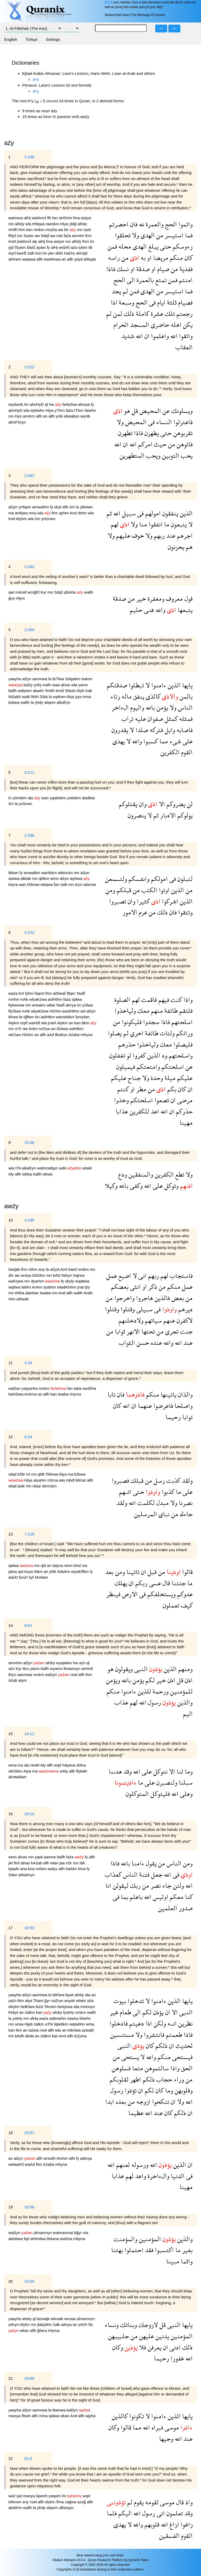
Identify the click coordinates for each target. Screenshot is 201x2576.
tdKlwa (58, 1995)
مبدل (162, 1502)
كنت (175, 999)
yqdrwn (59, 696)
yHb (60, 416)
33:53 (29, 1928)
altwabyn (72, 416)
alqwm (50, 702)
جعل (156, 1874)
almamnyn (43, 2232)
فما (188, 235)
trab (88, 690)
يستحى (129, 2056)
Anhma (31, 1394)
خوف (137, 535)
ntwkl (35, 1765)
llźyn (12, 1674)
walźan (15, 1388)
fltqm (71, 993)
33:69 (29, 2378)
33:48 (29, 1142)
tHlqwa (39, 224)
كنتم (123, 1089)
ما (166, 524)
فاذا (110, 268)
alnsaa (84, 404)
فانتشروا (153, 2034)
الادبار (167, 815)
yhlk (53, 1571)
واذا (187, 999)
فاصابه (184, 729)
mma (86, 696)
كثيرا (142, 901)
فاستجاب (180, 1275)
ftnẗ (17, 1863)
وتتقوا (185, 912)
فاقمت (148, 999)
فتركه (155, 729)
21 (10, 2378)
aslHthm (55, 999)
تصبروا (117, 901)
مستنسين (122, 2034)
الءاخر (120, 707)
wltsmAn (66, 872)
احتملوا (133, 2249)
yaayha (15, 679)
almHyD (37, 404)
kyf (32, 1577)
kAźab (37, 1863)
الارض (129, 1594)
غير (114, 2012)
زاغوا (186, 2524)
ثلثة (171, 302)
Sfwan (71, 690)
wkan (25, 2330)
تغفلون (117, 1055)
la (78, 507)
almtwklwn (17, 1777)
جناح (133, 1077)
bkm (86, 1023)
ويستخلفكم (161, 1594)
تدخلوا (135, 2000)
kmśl (60, 690)
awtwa (14, 878)
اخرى (136, 1033)
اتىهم (125, 1491)
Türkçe (31, 39)
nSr (69, 1863)
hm (38, 518)
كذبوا (167, 1491)
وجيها (166, 2438)
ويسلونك (181, 410)
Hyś (19, 416)
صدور (185, 1907)
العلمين (167, 1907)
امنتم (185, 279)
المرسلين (145, 1513)
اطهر (135, 2079)
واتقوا (185, 335)
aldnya (86, 2158)
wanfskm (49, 872)
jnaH (52, 1023)
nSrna (53, 1480)
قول (188, 598)
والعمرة (154, 224)
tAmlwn (41, 1577)
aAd (51, 1034)
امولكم (158, 878)
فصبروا (120, 1480)
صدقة (142, 268)
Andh (88, 1293)
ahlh (59, 253)
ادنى (174, 2347)
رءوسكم (182, 246)
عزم (142, 912)
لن (189, 803)
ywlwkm (74, 798)
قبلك (136, 1480)
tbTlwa (58, 679)
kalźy (29, 685)
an (64, 259)
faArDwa (16, 1394)
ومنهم (185, 1668)
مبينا (172, 2261)
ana (24, 1868)
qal (21, 1571)
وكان (117, 2347)
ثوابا (119, 1331)
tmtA (12, 241)
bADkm (39, 1275)
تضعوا (161, 1100)
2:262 (29, 475)
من (159, 235)
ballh (13, 690)
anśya (26, 1275)
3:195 (29, 1220)
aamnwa (40, 679)
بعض (177, 1297)
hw (52, 404)
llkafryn (61, 1034)
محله (124, 246)
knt (22, 993)
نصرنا (185, 1502)
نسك (122, 268)
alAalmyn (26, 1874)
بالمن (185, 696)
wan (45, 798)
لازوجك (147, 2324)
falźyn (67, 1275)
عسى (154, 1583)
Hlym (20, 598)
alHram (15, 259)
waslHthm (71, 1011)
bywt (70, 1995)
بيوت (120, 2000)
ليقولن (120, 1885)
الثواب (127, 1342)
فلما (112, 2513)
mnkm (40, 229)
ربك (135, 1885)
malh (47, 685)
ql (47, 404)
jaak (22, 1486)
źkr (11, 1275)
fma (77, 218)
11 (10, 1362)
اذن (188, 1680)
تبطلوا (135, 685)
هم (188, 546)
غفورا (176, 2358)
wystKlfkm (80, 1571)
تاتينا (132, 1571)
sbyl (58, 507)
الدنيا (177, 2175)
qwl (11, 592)
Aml (64, 1269)
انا (108, 1885)
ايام (160, 302)
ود (163, 1055)
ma (11, 513)
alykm (50, 2502)
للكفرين (138, 1111)
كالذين (120, 2416)
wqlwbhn (77, 2024)
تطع (179, 1174)
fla (90, 2324)
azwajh (88, 2030)
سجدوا (150, 1021)
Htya (64, 224)
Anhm (37, 1287)
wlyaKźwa (38, 999)
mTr (19, 1028)
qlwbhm (15, 2507)
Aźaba (74, 1034)
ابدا (109, 2101)
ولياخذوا (125, 1010)
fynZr (24, 1577)
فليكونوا (131, 1021)
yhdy (39, 702)
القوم (186, 752)
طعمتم (173, 2034)
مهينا (186, 1122)
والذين (184, 1702)
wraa (20, 2024)
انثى (135, 1286)
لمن (116, 313)
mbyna (79, 2238)
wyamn (57, 1668)
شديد (127, 335)
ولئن (177, 1885)
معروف (173, 598)
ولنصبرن (166, 1782)
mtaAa (73, 2018)
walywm (25, 690)
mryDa (52, 229)
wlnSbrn (16, 1771)
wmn (55, 878)
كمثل (170, 718)
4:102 (29, 932)
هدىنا (115, 1771)
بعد (109, 1571)
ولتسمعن (116, 878)
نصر (155, 1885)
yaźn (13, 2000)
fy (49, 247)
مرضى (184, 1100)
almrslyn (49, 1486)
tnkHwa (75, 2030)
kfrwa (13, 1017)
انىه (171, 2023)
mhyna (86, 1034)
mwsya (15, 2416)
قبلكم (123, 889)
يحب (186, 455)
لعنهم (122, 2164)
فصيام (185, 302)
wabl (26, 696)
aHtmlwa (38, 2238)
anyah (70, 2000)
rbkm (39, 1571)
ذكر (152, 1286)
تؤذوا (130, 2090)
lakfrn (26, 1287)
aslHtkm (48, 1017)
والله (159, 609)
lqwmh (42, 2496)
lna (21, 1765)
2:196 (29, 157)
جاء (166, 1885)
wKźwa (15, 1034)
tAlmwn (15, 2502)
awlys (53, 1868)
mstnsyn (87, 2006)
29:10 (29, 1814)
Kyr (44, 592)
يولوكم (184, 815)
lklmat (81, 1480)
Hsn (12, 1299)
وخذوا (121, 1100)
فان (133, 224)
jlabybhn (45, 2324)
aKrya (71, 1005)
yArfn (83, 2324)
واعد (139, 2175)
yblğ (73, 224)
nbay (37, 1486)
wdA (63, 1168)
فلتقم (185, 1010)
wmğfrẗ (34, 592)
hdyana (69, 1765)
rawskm (53, 224)
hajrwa (79, 1275)
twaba (63, 1394)
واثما (186, 2261)
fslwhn (85, 2018)
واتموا (185, 224)
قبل (151, 1571)
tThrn (79, 410)
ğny (12, 598)
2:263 (29, 566)
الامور (129, 912)
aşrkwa (76, 878)
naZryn (57, 2000)
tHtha (20, 1293)
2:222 (29, 367)
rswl (74, 1674)
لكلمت (145, 1502)
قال (165, 1583)
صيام (162, 268)
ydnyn (14, 2324)
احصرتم (119, 224)
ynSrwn (25, 803)
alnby (51, 1663)
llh (49, 218)
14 (10, 1625)
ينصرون (137, 815)
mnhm (14, 999)
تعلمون (174, 2513)
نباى (163, 1513)
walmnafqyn (48, 1168)
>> (174, 28)
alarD (13, 1577)
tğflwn (29, 1017)
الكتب (148, 889)
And (74, 513)
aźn (82, 1663)
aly (35, 241)
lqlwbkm (61, 2024)
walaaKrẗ (16, 2164)
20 (10, 2281)
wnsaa (70, 2318)
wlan (54, 1863)
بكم (171, 1089)
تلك (169, 313)
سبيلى (144, 1309)
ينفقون (169, 513)
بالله (149, 707)
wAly (64, 1771)
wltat (51, 1005)
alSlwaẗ (60, 993)
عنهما (144, 1405)
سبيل (128, 513)
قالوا (187, 1571)
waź (12, 2496)
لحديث (183, 2045)
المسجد (139, 324)
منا (142, 524)
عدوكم (184, 1594)
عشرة (156, 313)
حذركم (183, 1111)
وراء (178, 2079)
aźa (74, 247)
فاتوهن (184, 444)
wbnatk (57, 2318)
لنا (179, 1771)
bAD (57, 1275)
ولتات (166, 1033)
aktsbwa (16, 2238)
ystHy (18, 2018)
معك (142, 1010)
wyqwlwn (64, 1663)
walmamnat (63, 2232)
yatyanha (30, 1388)
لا (190, 524)
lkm (26, 1668)
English (10, 39)
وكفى (135, 1185)
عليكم (184, 1077)
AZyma (80, 2036)
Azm (79, 884)
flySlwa (15, 1011)
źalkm (30, 2012)
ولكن (159, 2023)
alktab (26, 878)
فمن (112, 246)
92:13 (109, 2)
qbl (44, 1565)
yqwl (39, 1857)
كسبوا (150, 741)
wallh (88, 592)
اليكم (124, 2513)
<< (161, 28)
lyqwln (14, 1868)
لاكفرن (184, 1320)
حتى (164, 246)
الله (173, 335)
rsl (28, 1474)
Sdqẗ (45, 235)
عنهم (168, 1320)
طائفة (170, 1010)
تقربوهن (182, 432)
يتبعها (184, 609)
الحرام (121, 324)
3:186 (29, 835)
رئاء (115, 696)
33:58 (29, 2207)
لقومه (151, 2502)
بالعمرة (144, 279)
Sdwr (13, 1874)
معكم (175, 1896)
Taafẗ (80, 993)
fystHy (69, 2012)
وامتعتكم (147, 1066)
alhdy (20, 224)
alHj (28, 218)
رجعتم (184, 313)
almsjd (81, 253)
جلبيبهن (118, 2335)
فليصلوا (182, 1044)
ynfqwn (25, 507)
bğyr (78, 2232)
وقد (127, 1771)
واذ (188, 2502)
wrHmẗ (87, 1668)
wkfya (28, 1174)
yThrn (60, 410)
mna (33, 513)
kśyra (13, 884)
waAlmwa (53, 259)
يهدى (119, 741)
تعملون (171, 1605)
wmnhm (15, 1663)
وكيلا (111, 1185)
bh (67, 229)
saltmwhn (58, 2018)
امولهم (152, 513)
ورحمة (160, 1691)
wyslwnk (16, 404)
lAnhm (63, 2158)
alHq (34, 2018)
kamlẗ (22, 253)
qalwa (14, 1565)
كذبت (172, 1480)
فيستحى (182, 2056)
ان (146, 335)
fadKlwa (28, 2006)
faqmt (40, 993)
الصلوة (122, 999)
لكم (149, 1680)
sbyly (70, 1281)
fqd (27, 2238)
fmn (22, 229)
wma (13, 1765)
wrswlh (50, 2158)
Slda (44, 696)
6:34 (28, 1437)
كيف (186, 1605)
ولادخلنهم (131, 1320)
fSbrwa (52, 1474)
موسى (171, 2427)
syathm (50, 1287)
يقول (150, 1863)
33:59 (29, 2281)
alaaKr (39, 690)
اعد (154, 1111)
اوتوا (163, 889)
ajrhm (64, 513)
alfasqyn (66, 2507)
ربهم (158, 535)
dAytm (14, 2006)
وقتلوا (127, 1309)
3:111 (29, 772)
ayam (41, 247)
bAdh (20, 2036)
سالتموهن (156, 2068)
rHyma (75, 1394)
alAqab (90, 259)
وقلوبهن (183, 2090)
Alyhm (22, 518)
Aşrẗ (12, 253)
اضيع (124, 1275)
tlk (90, 247)
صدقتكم (117, 685)
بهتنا (117, 2249)
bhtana (53, 2238)
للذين (143, 1691)
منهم (156, 1010)
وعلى (185, 1793)
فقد (148, 2249)
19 (10, 2207)
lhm (55, 513)
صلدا (141, 729)
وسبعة (125, 302)
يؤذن (158, 2012)
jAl (11, 1863)
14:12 (29, 1733)
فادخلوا (119, 2023)
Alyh (81, 690)
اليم (188, 1713)
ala (31, 798)
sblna (81, 1765)
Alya (70, 696)
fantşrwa (66, 2006)
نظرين (185, 2023)
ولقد (186, 1480)
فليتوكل (159, 1793)
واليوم (136, 707)
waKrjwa (16, 1281)
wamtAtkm (65, 1017)
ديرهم (185, 1309)
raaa (56, 685)
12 (10, 1437)
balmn (87, 679)
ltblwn (14, 872)
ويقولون (123, 1668)
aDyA (55, 1269)
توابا (187, 1416)
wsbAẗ (65, 247)
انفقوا (155, 524)
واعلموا (159, 335)
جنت (185, 1331)
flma (60, 2502)
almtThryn (17, 422)
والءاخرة (157, 2175)
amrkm (29, 416)
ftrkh (35, 696)
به (142, 257)
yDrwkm (20, 798)
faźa (68, 235)
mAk (24, 999)
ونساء (112, 2324)
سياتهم (152, 1320)
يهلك (121, 1583)
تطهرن (125, 432)
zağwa (71, 2502)
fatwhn (90, 410)
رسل (158, 1480)
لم (124, 291)
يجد (116, 291)
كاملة (141, 313)
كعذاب (113, 1874)
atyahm (40, 1480)
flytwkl (81, 1771)
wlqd (13, 1474)
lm (92, 241)
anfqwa (22, 513)
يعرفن (153, 2347)
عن (165, 410)
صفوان (154, 718)
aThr (49, 2024)
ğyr (47, 2000)
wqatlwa (82, 1281)
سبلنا (185, 1782)
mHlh (13, 229)
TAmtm (50, 2006)
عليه (139, 718)
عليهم (122, 535)
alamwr (90, 884)
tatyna (58, 1565)
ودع (122, 1174)
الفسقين (169, 2535)
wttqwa (47, 884)
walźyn (51, 1674)
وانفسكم (138, 878)
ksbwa (14, 702)
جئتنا (178, 1583)
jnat (81, 1287)
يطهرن (151, 432)
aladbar (88, 798)
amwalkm (32, 872)
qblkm (44, 878)
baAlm (72, 1868)
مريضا (160, 257)
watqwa (29, 259)
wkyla (48, 1174)
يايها (187, 685)
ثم (109, 513)
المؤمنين (149, 2238)
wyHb (85, 416)
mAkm (41, 1868)
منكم (175, 257)
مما (163, 741)
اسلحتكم (172, 1066)
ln (10, 798)
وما (188, 1771)
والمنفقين (140, 1174)
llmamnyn (72, 1668)
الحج (170, 224)
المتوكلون (137, 1793)
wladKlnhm (67, 1287)
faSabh (15, 696)
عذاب (121, 1702)
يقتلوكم (128, 803)
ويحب (152, 455)
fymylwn (82, 1017)
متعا (137, 2068)
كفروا (138, 1055)
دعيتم (136, 2023)
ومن (110, 889)
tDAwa (63, 1028)
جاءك (185, 1513)
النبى (140, 1668)
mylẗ (24, 1023)
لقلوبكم (119, 2079)
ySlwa (87, 1005)
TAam (38, 2000)
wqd (58, 1765)
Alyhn (25, 2324)
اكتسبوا (163, 2249)
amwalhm (41, 507)
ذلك (128, 313)
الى (130, 279)
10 (10, 1220)
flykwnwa (16, 1005)
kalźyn (73, 2410)
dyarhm (38, 1281)
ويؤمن (113, 1680)
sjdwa (77, 999)
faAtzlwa (70, 404)
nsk (60, 235)
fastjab (14, 1269)
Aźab (13, 1680)
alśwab (22, 1299)
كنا (188, 1896)
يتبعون (178, 524)
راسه (114, 257)
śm (72, 507)
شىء (174, 741)
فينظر (113, 1594)
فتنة (143, 1874)
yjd (11, 247)
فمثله (185, 718)
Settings (53, 39)
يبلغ (152, 246)
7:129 (29, 1534)
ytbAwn (86, 507)
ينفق (138, 696)
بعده (120, 2101)
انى (142, 1275)
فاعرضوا (162, 1405)
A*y (36, 79)
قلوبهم (151, 2524)
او (149, 257)
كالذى (152, 696)
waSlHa (89, 1388)
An (27, 404)
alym (22, 1680)
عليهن (146, 2335)
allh (40, 259)
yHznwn (48, 518)
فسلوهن (121, 2068)
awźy (11, 1206)
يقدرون (119, 729)
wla (28, 224)
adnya (67, 2324)
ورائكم (184, 1033)
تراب (127, 718)
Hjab (29, 2024)
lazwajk (44, 2318)
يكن (187, 324)
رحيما (173, 1416)
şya (78, 696)
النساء (163, 421)
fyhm (30, 993)
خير (140, 598)
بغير (187, 2249)
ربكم (140, 1583)
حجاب (163, 2079)
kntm (34, 1028)
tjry (87, 1287)
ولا (135, 235)
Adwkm (64, 1571)
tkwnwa (59, 2410)
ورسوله (139, 2164)
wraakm (39, 1005)
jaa (62, 1863)
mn (11, 224)
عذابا (122, 1111)
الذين (185, 513)
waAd (30, 2164)
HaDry (70, 253)
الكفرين (170, 752)
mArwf (21, 592)
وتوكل (170, 1185)
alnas (66, 685)
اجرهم (184, 535)
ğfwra (42, 2330)
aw (61, 229)
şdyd (79, 259)
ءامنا (137, 1863)
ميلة (169, 1077)
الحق (186, 2068)
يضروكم (175, 803)
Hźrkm (28, 1034)
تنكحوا (159, 2101)
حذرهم (127, 1044)
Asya (29, 1571)
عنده (155, 1342)
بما (123, 1896)
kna (31, 1868)
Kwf (12, 518)
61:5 (28, 2458)
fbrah (27, 2416)
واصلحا (183, 1405)
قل (134, 410)
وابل (169, 729)
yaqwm (55, 2496)
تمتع (160, 279)
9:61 (28, 1625)
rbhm (83, 513)
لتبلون (184, 878)
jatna (13, 1571)
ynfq (38, 685)
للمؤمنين (181, 1691)
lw (21, 1017)
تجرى (171, 1331)
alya (29, 2000)
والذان (184, 1394)
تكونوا (136, 2416)
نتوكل (160, 1771)
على (187, 741)
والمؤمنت (125, 2238)
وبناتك (128, 2324)
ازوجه (142, 2101)
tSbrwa (34, 884)
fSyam (20, 247)
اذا (114, 302)
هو (126, 410)
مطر (140, 1089)
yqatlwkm (58, 798)
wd (83, 1011)
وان (142, 803)
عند (170, 535)
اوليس (159, 1896)
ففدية (185, 268)
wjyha (90, 2416)
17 (10, 1928)
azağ (82, 2502)
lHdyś (13, 2012)
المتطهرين (132, 455)
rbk (82, 1863)
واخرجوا (124, 1297)
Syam (29, 235)
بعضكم (120, 1286)
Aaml (73, 1269)
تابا (111, 1394)
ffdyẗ (12, 235)
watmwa (16, 218)
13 (10, 1534)
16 (10, 1814)
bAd (78, 1565)
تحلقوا (123, 235)
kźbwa (80, 1474)
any (42, 1269)
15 (10, 1733)
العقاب (184, 347)
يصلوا (115, 1033)
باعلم (135, 1896)
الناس (184, 707)
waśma (67, 2238)
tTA (18, 1168)
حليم (136, 609)
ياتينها (167, 1394)
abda (30, 2036)
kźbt (22, 1474)
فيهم (163, 999)
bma (82, 1868)
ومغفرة (155, 598)
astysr (86, 218)
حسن (142, 1342)
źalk (31, 253)
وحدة (156, 1077)
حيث (159, 444)
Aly (11, 1174)
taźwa (34, 2030)
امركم (144, 444)
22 (10, 2458)
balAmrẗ (24, 241)
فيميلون (125, 1066)
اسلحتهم (181, 1021)
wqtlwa (14, 1287)
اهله (175, 324)
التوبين (169, 455)
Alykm (14, 1023)
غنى (148, 609)
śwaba (46, 1293)
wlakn (81, 2000)
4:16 (28, 1362)
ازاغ (173, 2524)
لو (128, 1055)
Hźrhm (55, 1011)
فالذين (161, 1297)
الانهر (132, 1331)
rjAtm (83, 247)
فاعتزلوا (182, 421)
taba (78, 1388)
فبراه (156, 2427)
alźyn (13, 507)
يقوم (138, 2502)
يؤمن (161, 707)
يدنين (161, 2335)
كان (188, 257)
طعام (124, 2012)
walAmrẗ (39, 218)
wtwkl (87, 1168)
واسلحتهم (180, 1055)
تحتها (147, 1331)
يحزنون (176, 546)
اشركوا (169, 901)
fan (55, 218)
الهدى (147, 235)
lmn (39, 253)
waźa (13, 993)
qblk (42, 1474)
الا (161, 803)
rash (87, 229)
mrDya (44, 1028)
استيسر (173, 235)
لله (140, 224)
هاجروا (144, 1297)
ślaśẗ (31, 247)
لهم (115, 524)
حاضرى (159, 324)
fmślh (50, 690)
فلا (142, 2347)
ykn (51, 253)
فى (152, 302)
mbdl (71, 1480)
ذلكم (161, 2045)
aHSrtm (66, 218)
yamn (83, 685)
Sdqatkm (73, 679)
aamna (50, 1857)
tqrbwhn (38, 410)
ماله (126, 696)
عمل (111, 1275)
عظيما (135, 2112)
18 (10, 2132)
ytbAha (70, 592)
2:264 (29, 629)
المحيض (149, 410)
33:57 (29, 2132)
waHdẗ (35, 1023)
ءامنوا (158, 685)
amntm (78, 235)
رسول (153, 1702)
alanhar (32, 1293)
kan (30, 229)
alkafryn (63, 702)
